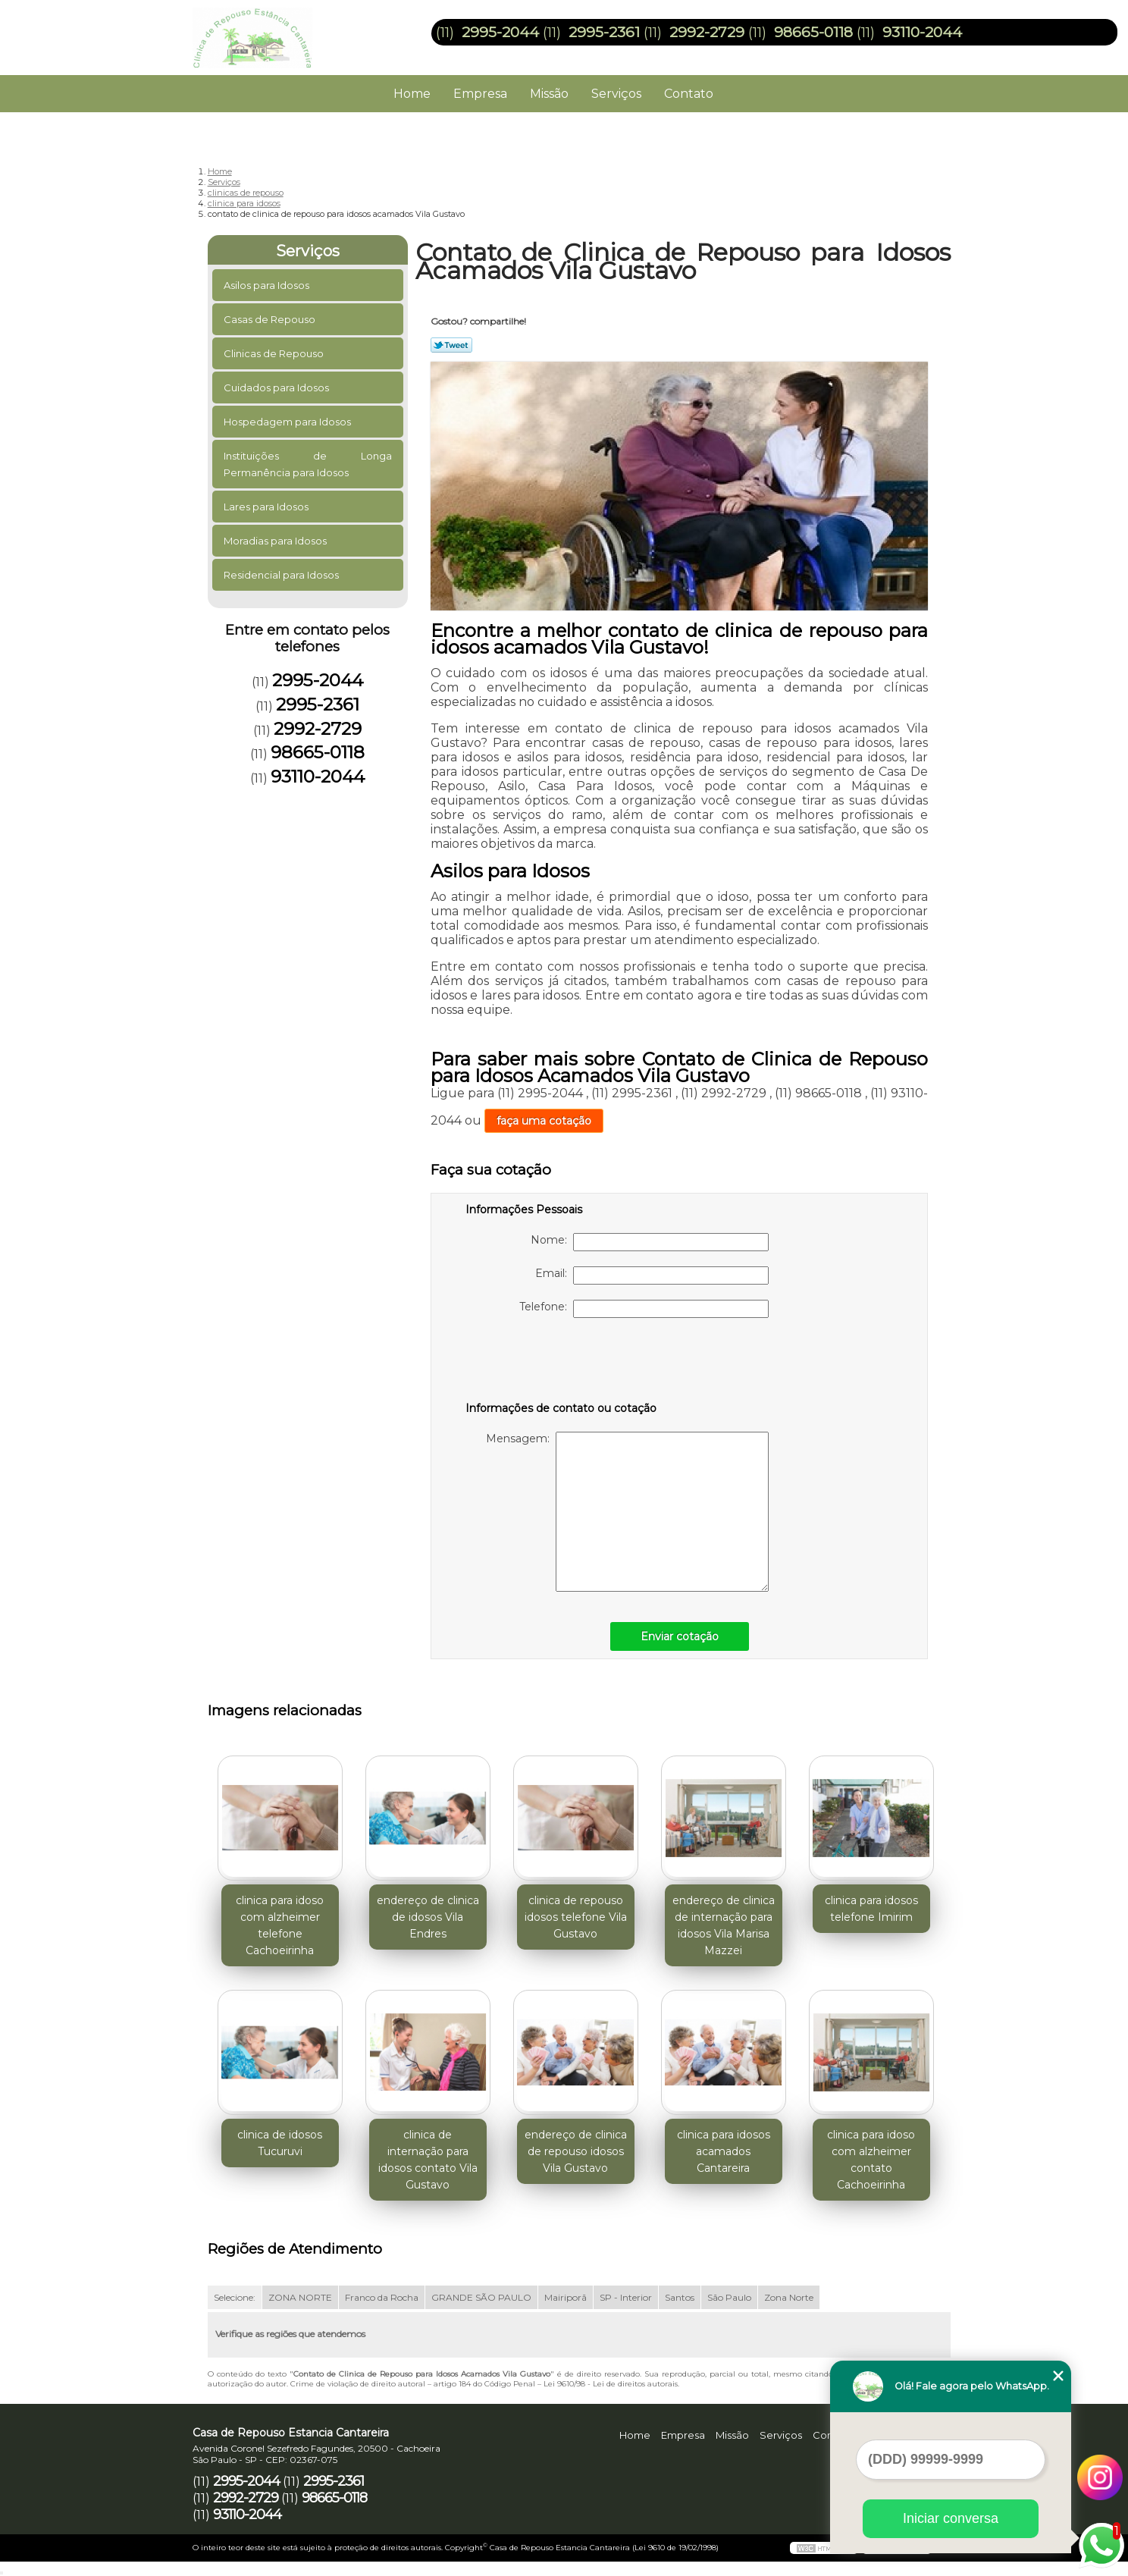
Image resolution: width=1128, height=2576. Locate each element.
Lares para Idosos (267, 506)
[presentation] (561, 1362)
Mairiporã (565, 2297)
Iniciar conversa (950, 2518)
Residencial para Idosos (282, 575)
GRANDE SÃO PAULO (481, 2297)
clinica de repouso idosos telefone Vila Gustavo (576, 1917)
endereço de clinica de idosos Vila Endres (428, 1917)
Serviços (616, 93)
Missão (549, 93)
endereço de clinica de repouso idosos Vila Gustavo (576, 2151)
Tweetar (451, 345)
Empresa (480, 93)
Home (412, 93)
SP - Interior (626, 2297)
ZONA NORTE (300, 2297)
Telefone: (644, 1309)
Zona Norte (788, 2297)
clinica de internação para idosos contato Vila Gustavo (428, 2160)
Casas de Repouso (271, 319)
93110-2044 (922, 32)
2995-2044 (500, 32)
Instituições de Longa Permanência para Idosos (308, 464)
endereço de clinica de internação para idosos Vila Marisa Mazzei (723, 1925)
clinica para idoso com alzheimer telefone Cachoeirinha (280, 1925)
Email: (652, 1275)
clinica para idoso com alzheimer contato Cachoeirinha (871, 2160)
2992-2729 (706, 32)
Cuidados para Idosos (277, 387)
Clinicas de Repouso (275, 353)
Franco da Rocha (381, 2297)
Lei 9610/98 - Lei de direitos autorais (611, 2384)
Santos (679, 2297)
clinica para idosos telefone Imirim (871, 1909)
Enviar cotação (680, 1636)
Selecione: (234, 2297)
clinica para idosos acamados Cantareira (723, 2151)
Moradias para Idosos (276, 541)
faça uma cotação (544, 1121)
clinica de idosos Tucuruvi (279, 2143)
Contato (688, 93)
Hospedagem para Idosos (288, 422)
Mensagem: (627, 1512)
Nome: (650, 1242)
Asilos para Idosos (268, 285)
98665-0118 (813, 32)
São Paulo (729, 2297)
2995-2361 (604, 32)
